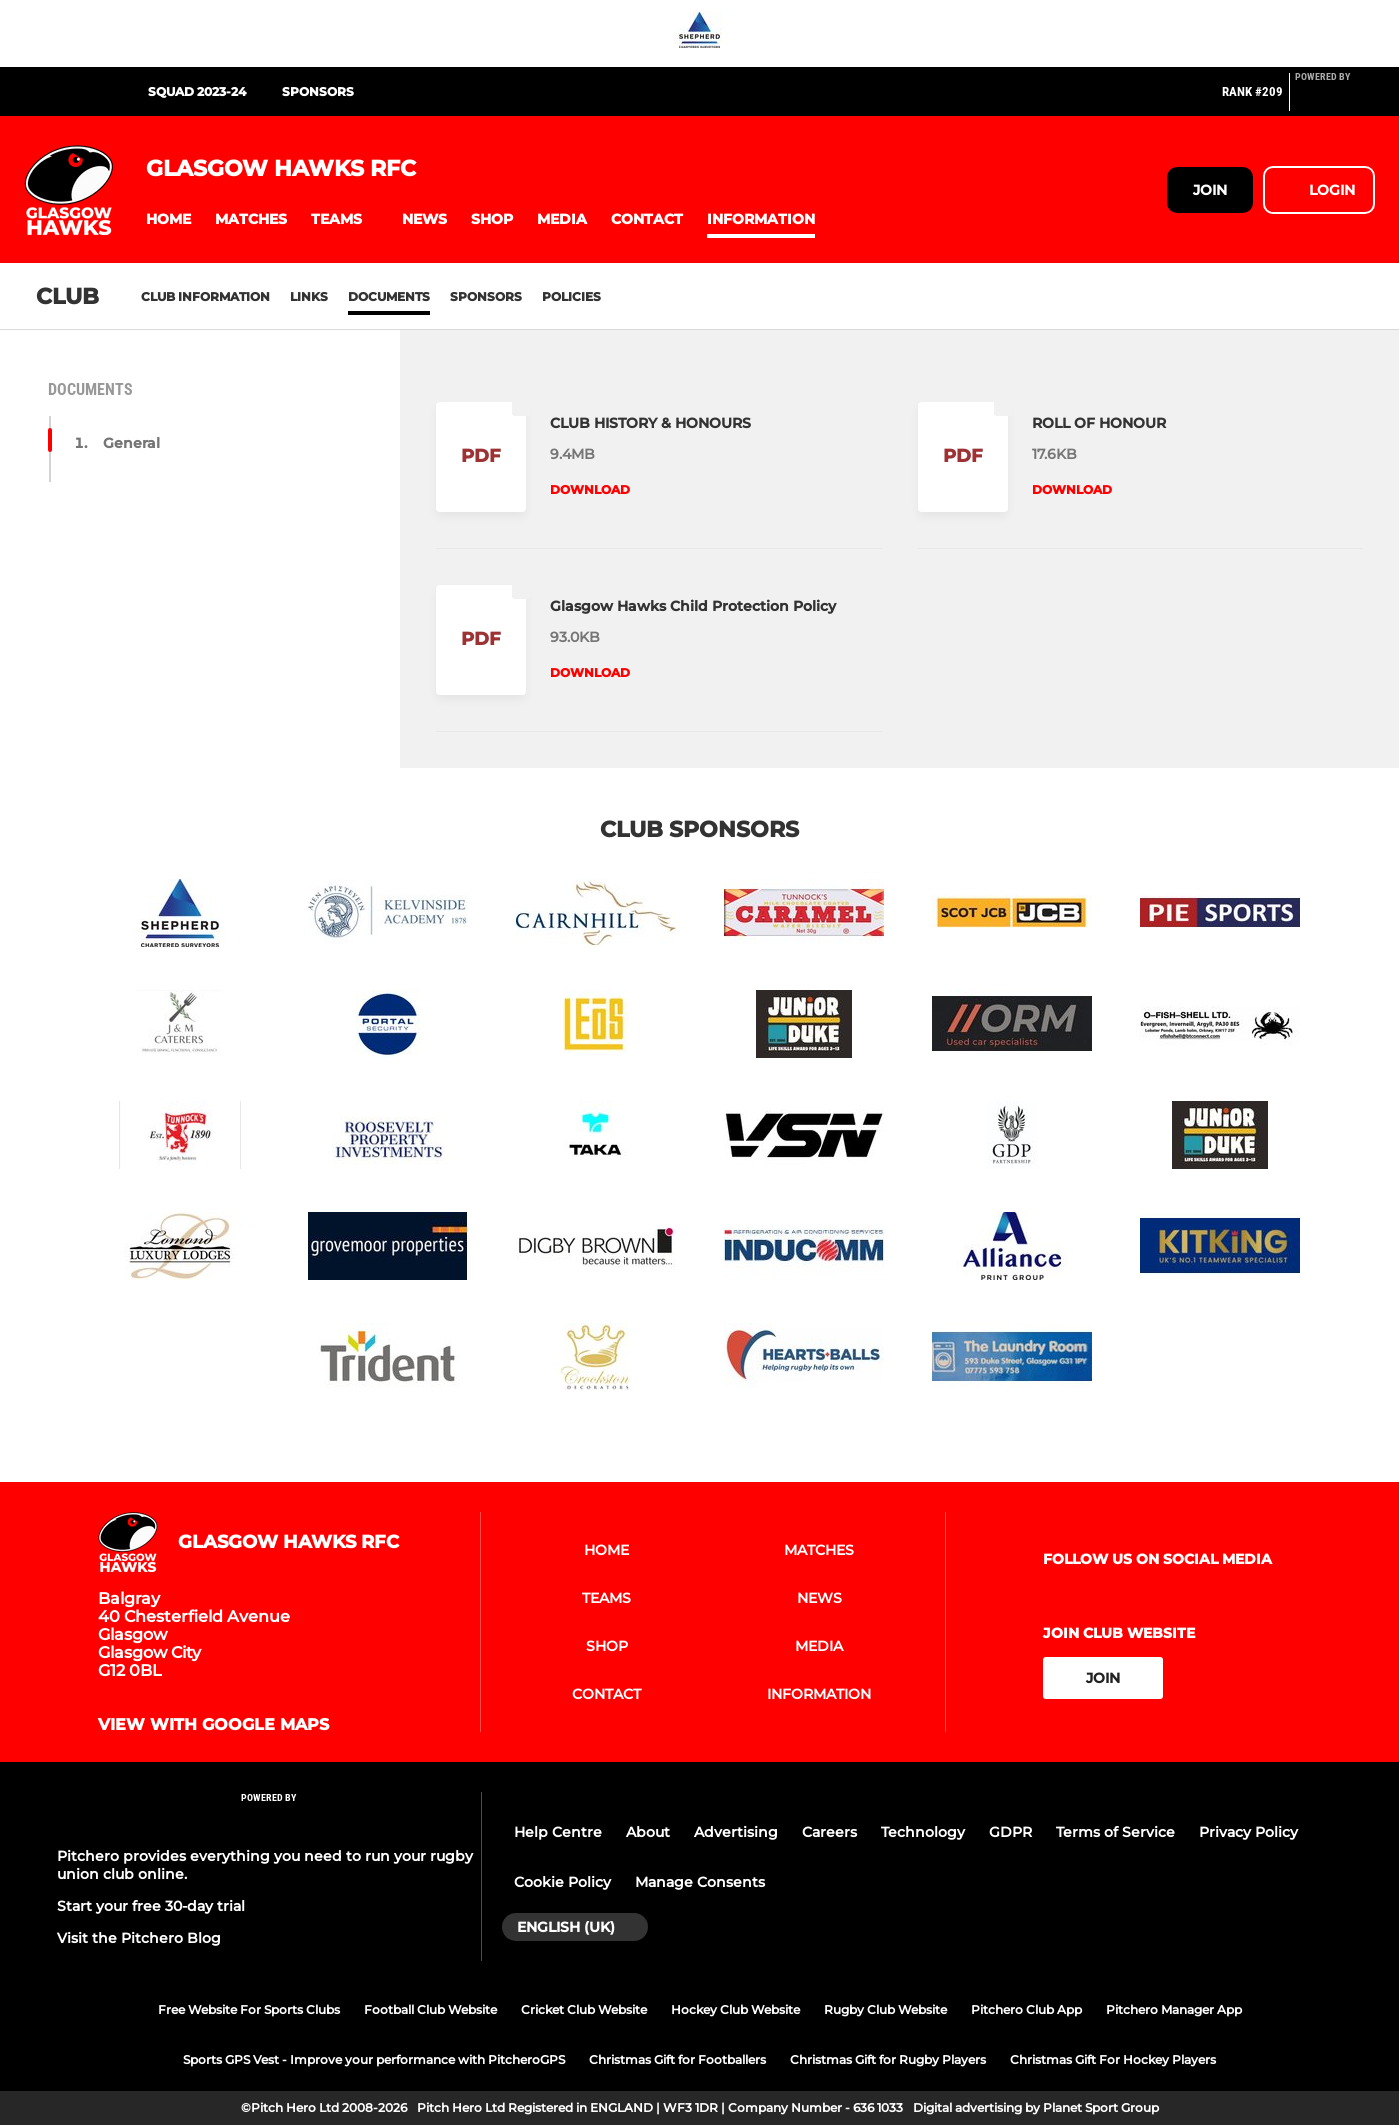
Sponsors (486, 296)
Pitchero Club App (1026, 2009)
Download (590, 489)
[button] (168, 219)
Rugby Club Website (885, 2009)
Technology (923, 1832)
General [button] (131, 443)
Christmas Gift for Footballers (677, 2059)
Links (309, 296)
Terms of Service (1115, 1832)
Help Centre (558, 1832)
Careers (829, 1832)
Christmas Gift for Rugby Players (888, 2059)
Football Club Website (430, 2009)
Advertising (736, 1832)
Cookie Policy (562, 1882)
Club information (205, 296)
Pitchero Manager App (1174, 2009)
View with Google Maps (213, 1725)
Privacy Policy (1248, 1832)
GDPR (1010, 1832)
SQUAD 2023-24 (197, 91)
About (648, 1832)
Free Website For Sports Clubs (249, 2009)
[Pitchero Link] (1335, 100)
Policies (571, 296)
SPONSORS (318, 91)
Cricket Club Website (584, 2009)
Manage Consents (700, 1882)
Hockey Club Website (735, 2009)
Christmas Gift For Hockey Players (1113, 2059)
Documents (389, 296)
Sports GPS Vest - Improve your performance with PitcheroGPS (374, 2059)
